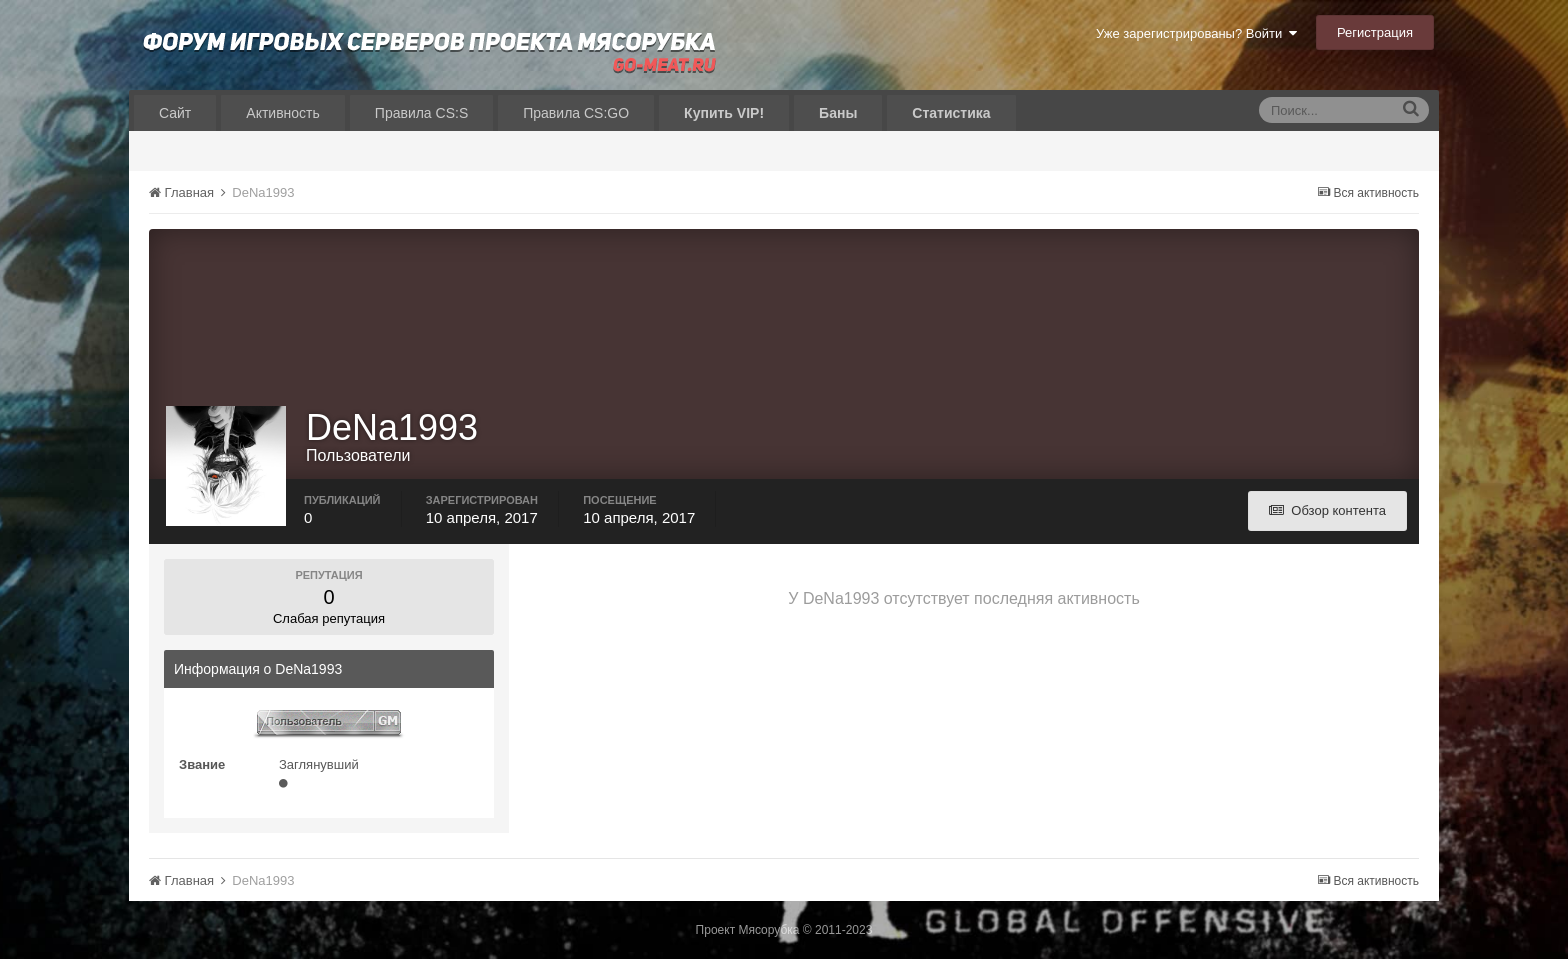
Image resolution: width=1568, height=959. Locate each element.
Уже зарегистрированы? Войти (1196, 33)
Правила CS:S (421, 113)
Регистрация (1375, 32)
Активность (283, 113)
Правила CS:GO (576, 113)
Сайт (175, 113)
